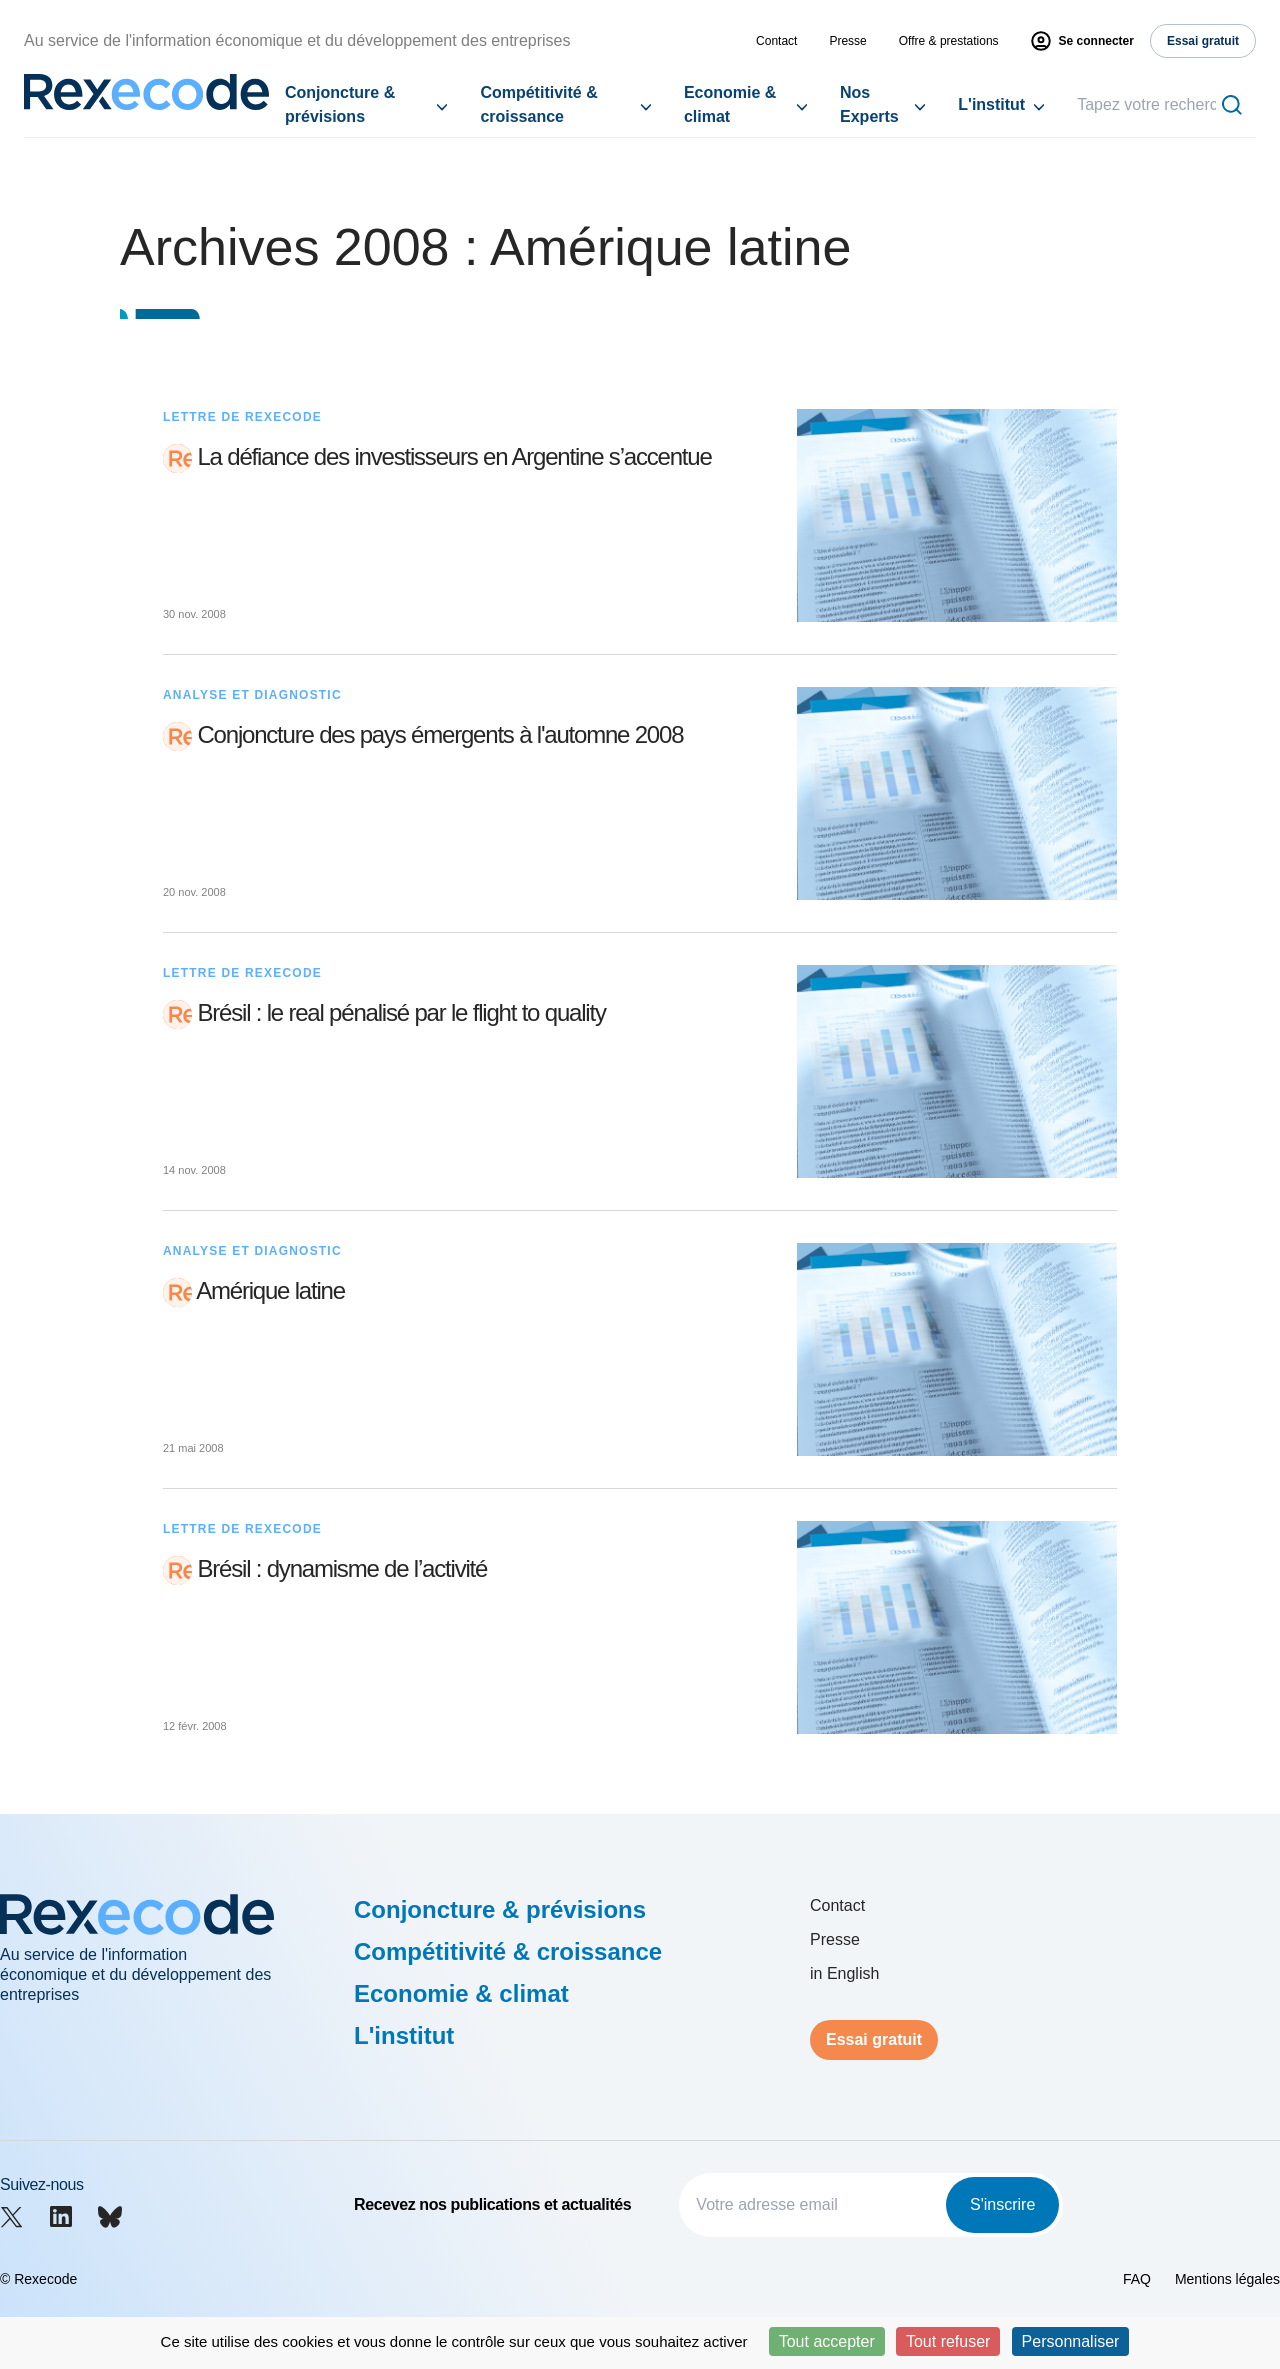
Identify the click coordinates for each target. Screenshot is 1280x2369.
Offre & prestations (949, 41)
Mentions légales (1227, 2279)
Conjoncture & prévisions (340, 104)
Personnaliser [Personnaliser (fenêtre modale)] (1071, 2341)
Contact (776, 41)
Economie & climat (730, 104)
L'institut (991, 104)
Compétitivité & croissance (538, 104)
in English (844, 1973)
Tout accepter (827, 2341)
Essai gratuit (874, 2039)
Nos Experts (869, 104)
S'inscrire (1002, 2204)
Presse (847, 41)
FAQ (1137, 2279)
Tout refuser (948, 2341)
